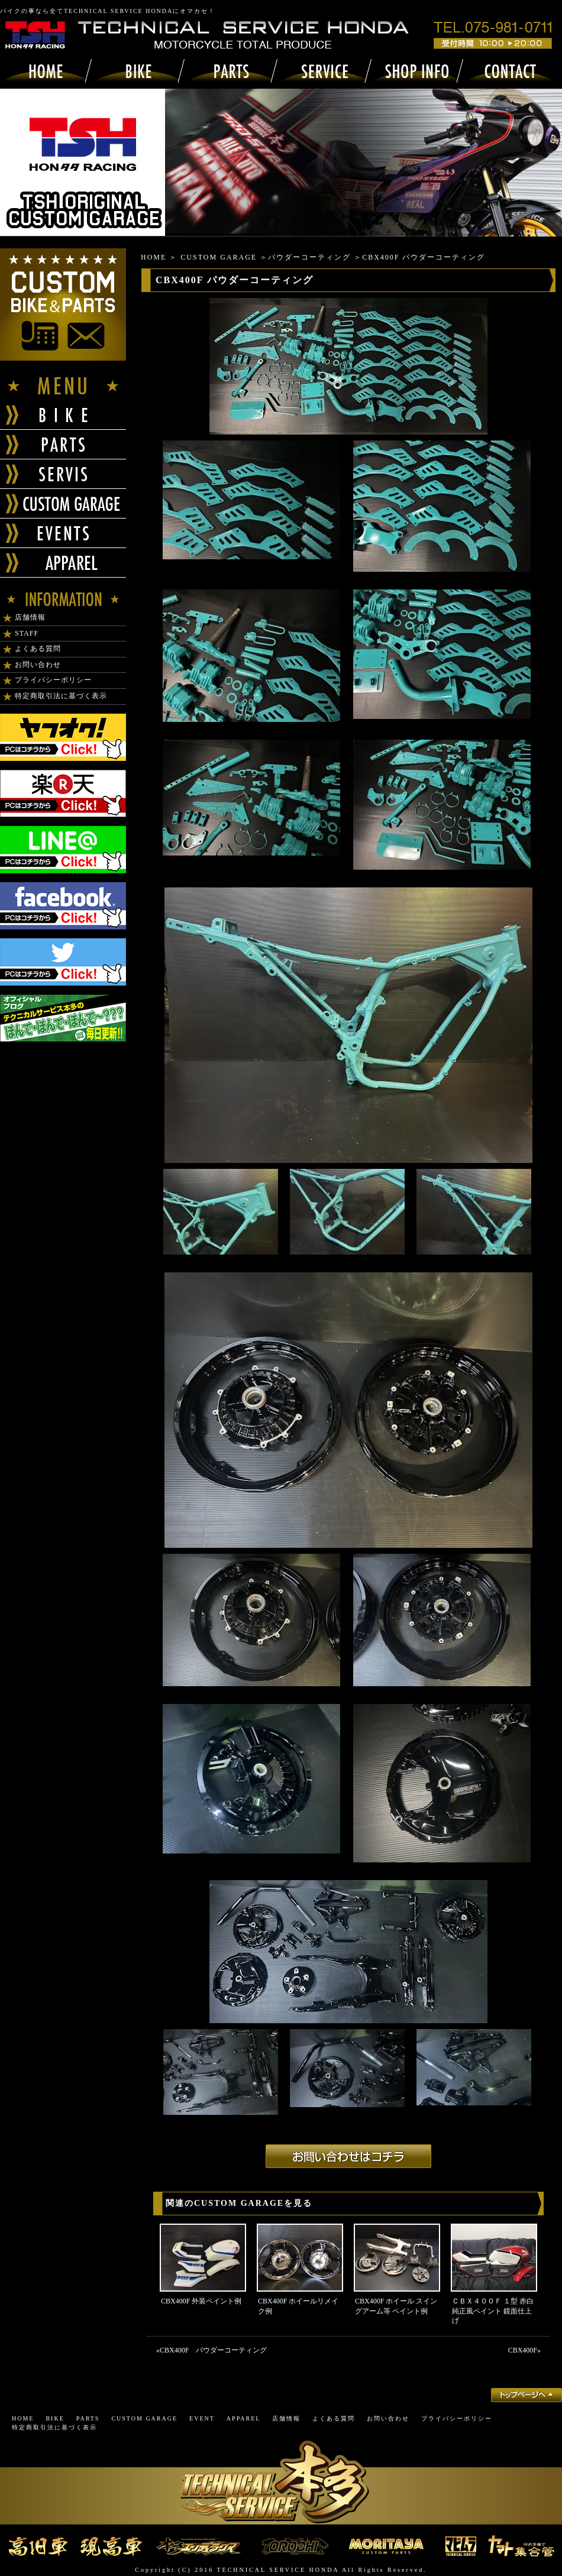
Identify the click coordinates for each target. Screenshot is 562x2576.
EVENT (202, 2418)
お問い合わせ (38, 664)
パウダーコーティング (309, 257)
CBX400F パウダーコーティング (213, 2350)
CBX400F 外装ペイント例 (201, 2301)
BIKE (55, 2418)
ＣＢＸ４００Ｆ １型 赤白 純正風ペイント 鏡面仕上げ (493, 2311)
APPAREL (244, 2418)
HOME (153, 257)
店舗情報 (30, 617)
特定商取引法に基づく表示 (61, 696)
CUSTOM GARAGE (218, 257)
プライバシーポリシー (53, 680)
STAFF (26, 633)
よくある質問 (38, 648)
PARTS (88, 2418)
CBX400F (522, 2350)
